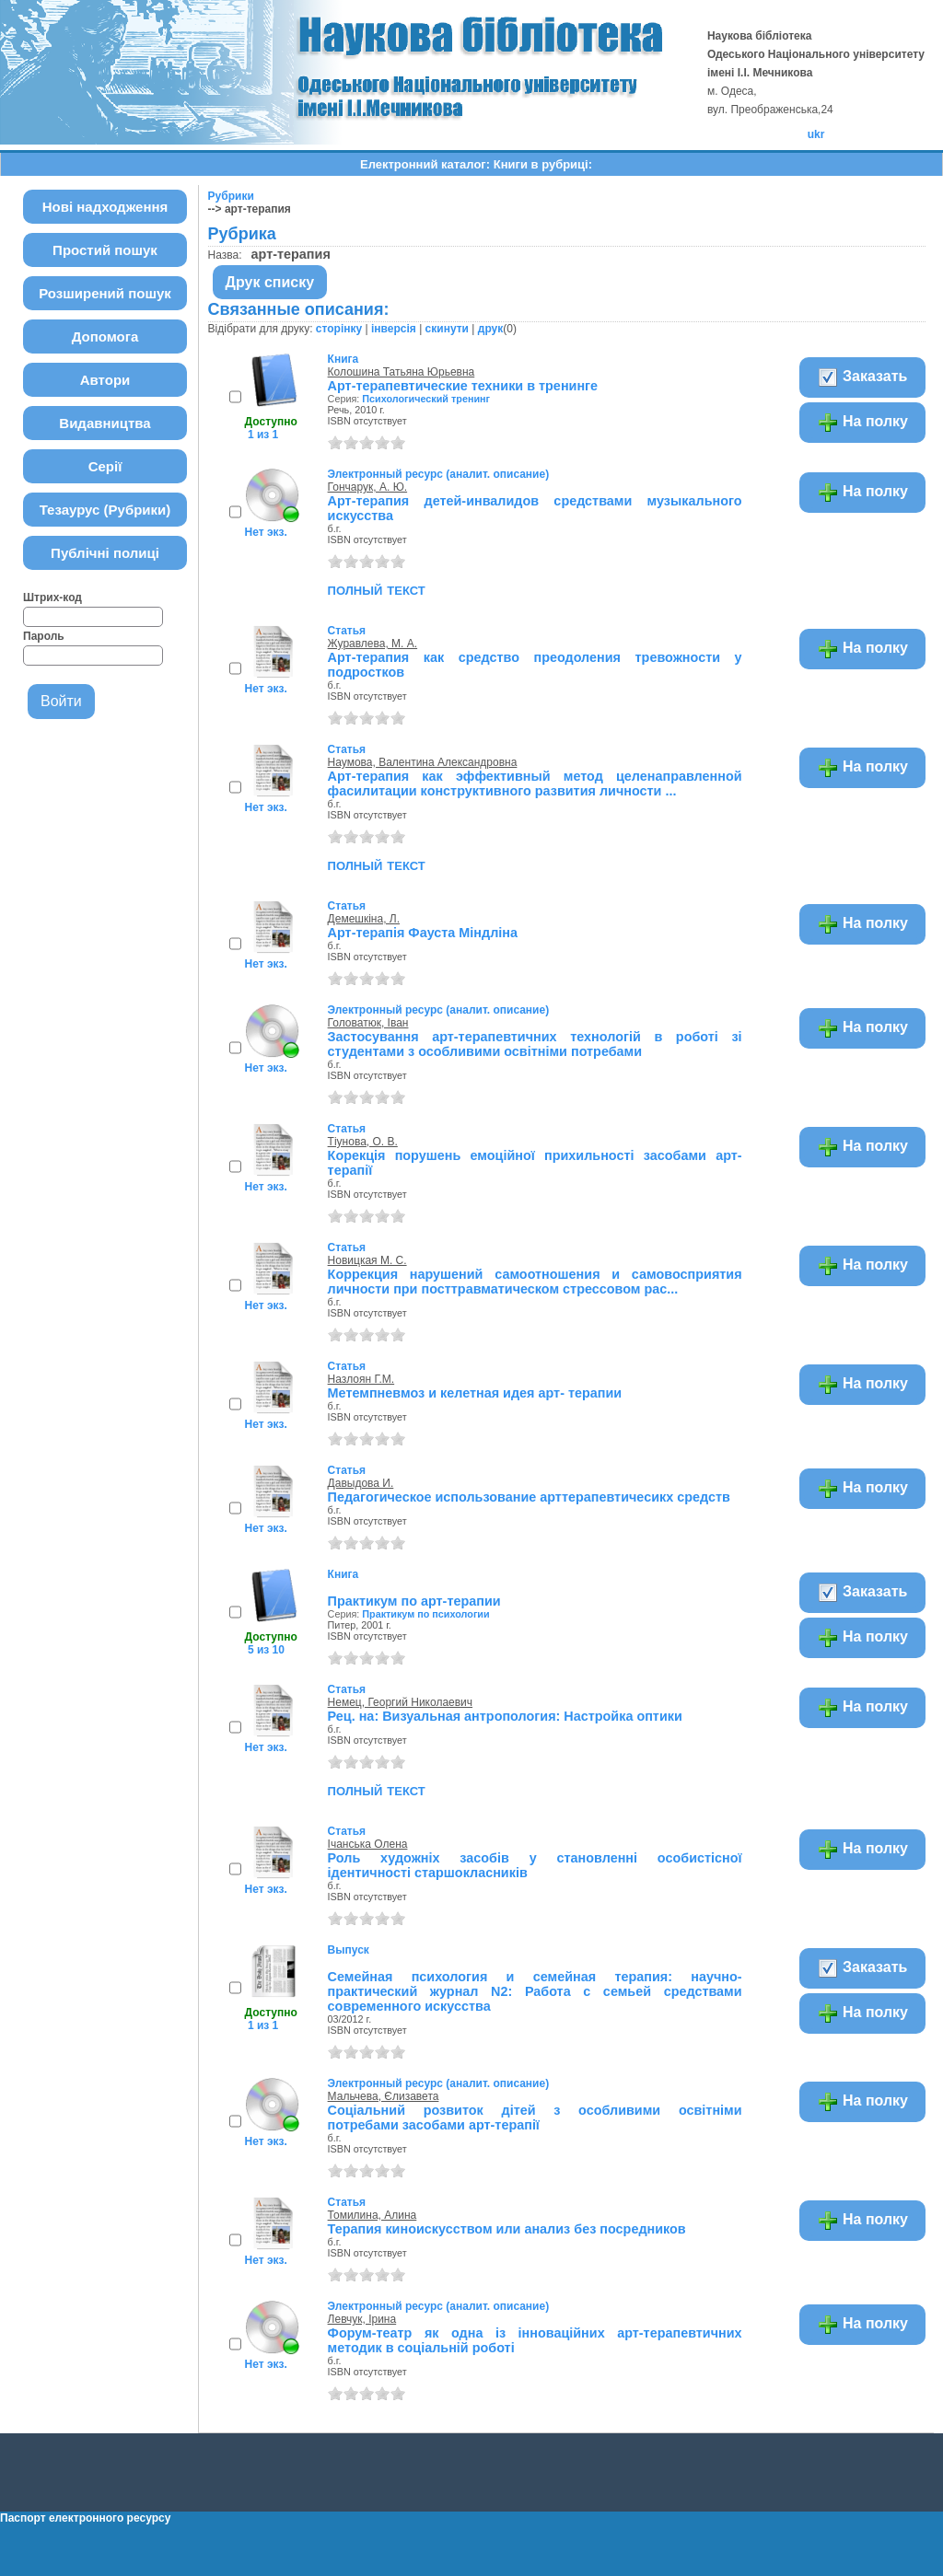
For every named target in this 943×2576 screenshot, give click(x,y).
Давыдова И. (361, 1483)
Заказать (862, 377)
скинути (447, 328)
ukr (816, 134)
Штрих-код (52, 597)
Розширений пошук (105, 293)
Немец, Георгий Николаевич (400, 1702)
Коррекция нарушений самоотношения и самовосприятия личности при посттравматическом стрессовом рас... (535, 1281)
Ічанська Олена (368, 1844)
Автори (105, 380)
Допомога (105, 336)
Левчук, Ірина (362, 2319)
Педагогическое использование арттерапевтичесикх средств (529, 1497)
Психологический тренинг (426, 398)
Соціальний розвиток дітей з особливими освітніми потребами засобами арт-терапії (535, 2117)
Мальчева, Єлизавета (383, 2096)
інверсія (393, 328)
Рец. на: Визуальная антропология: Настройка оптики (505, 1716)
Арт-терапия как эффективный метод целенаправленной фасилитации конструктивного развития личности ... (535, 783)
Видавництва (104, 423)
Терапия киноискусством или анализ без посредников (507, 2229)
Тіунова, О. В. (363, 1141)
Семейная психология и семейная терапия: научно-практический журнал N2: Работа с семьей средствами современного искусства (535, 1991)
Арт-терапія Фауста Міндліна (423, 932)
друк (490, 328)
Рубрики (231, 196)
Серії (105, 466)
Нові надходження (105, 207)
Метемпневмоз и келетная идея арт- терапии (475, 1393)
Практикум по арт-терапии (414, 1601)
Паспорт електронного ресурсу (85, 2518)
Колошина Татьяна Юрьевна (401, 372)
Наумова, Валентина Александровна (423, 762)
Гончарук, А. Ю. (368, 487)
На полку (862, 423)
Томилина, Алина (372, 2215)
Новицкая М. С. (367, 1260)
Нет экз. (266, 532)
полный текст (376, 589)
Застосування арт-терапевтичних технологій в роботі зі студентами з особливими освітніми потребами (535, 1044)
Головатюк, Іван (368, 1022)
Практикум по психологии (425, 1613)
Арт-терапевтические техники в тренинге (463, 385)
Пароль (43, 636)
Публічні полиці (105, 553)
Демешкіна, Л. (364, 918)
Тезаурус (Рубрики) (105, 509)
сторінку (339, 328)
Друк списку (270, 282)
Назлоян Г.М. (361, 1379)
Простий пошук (104, 250)
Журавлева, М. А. (373, 643)
